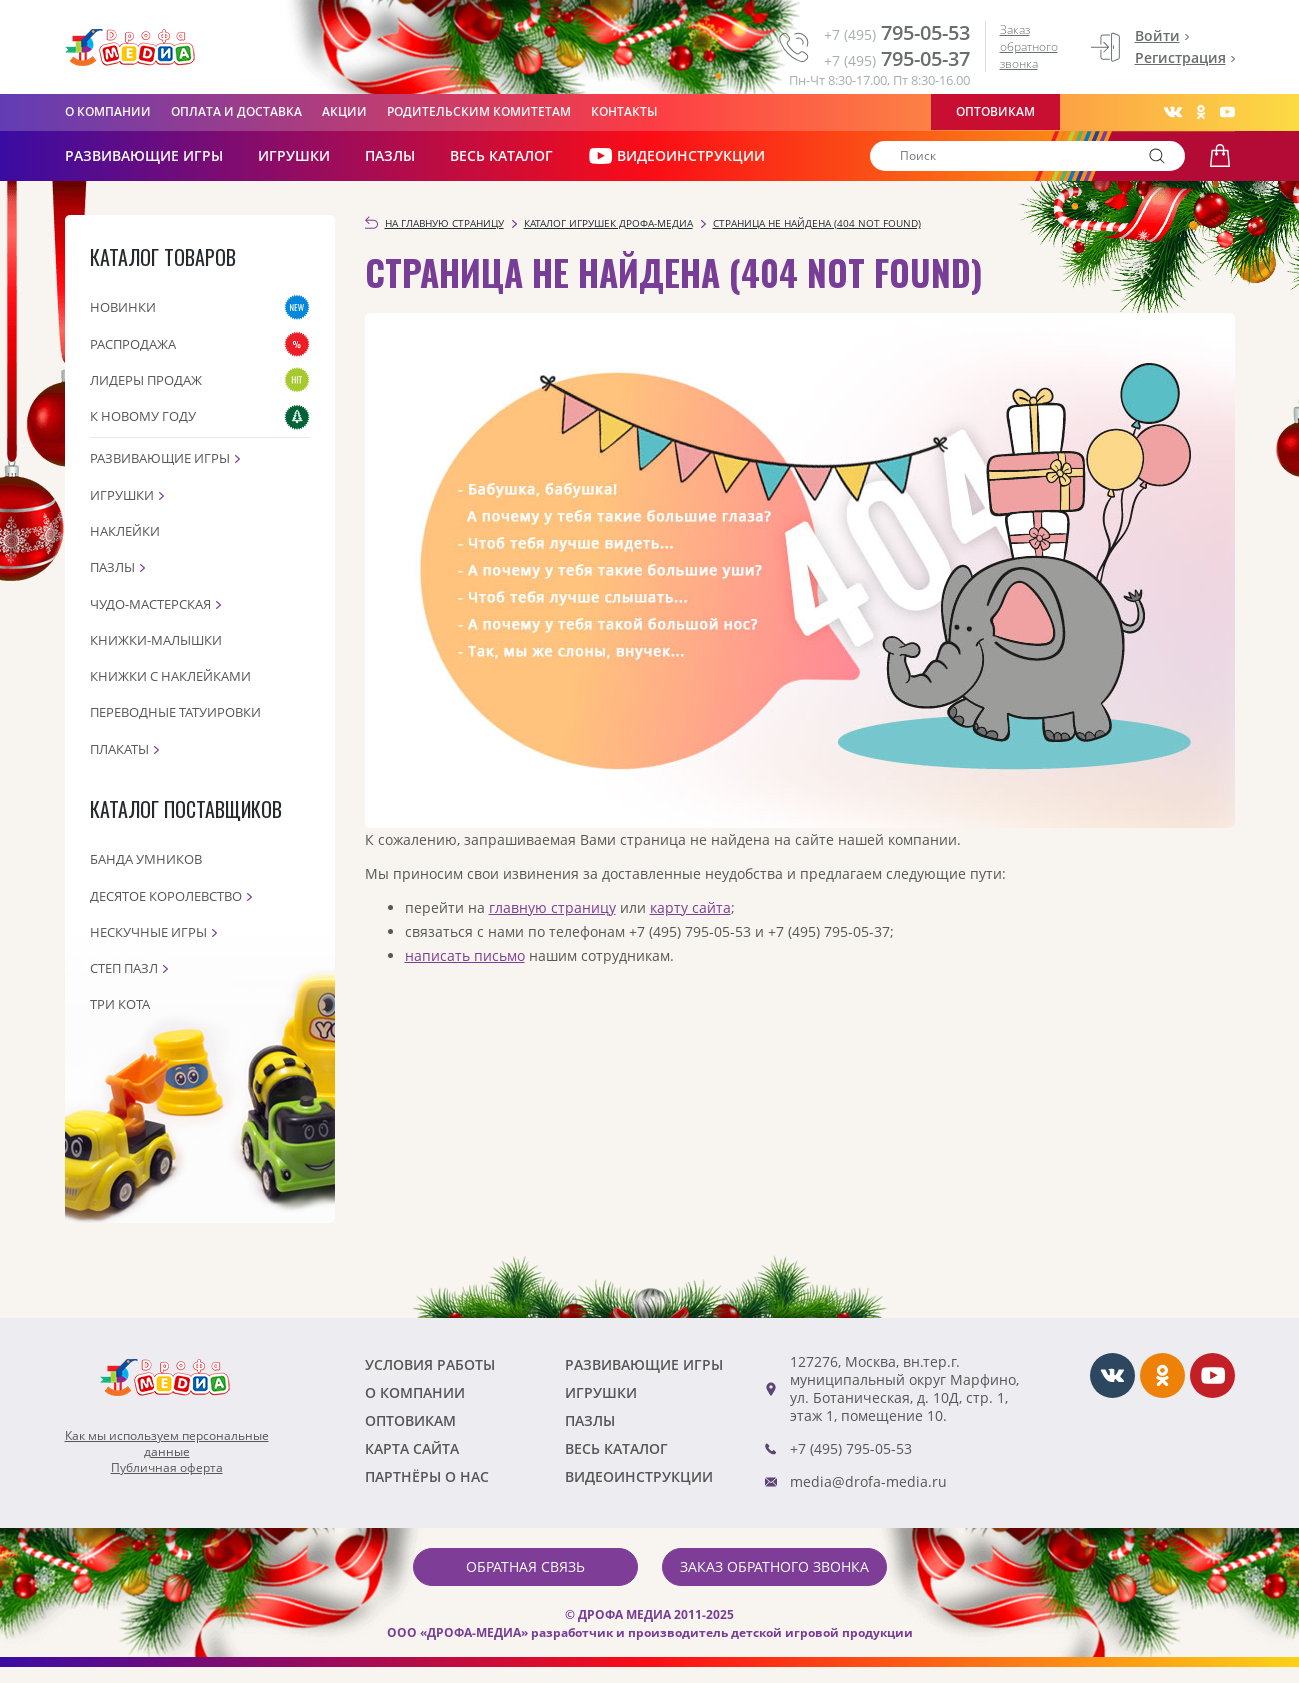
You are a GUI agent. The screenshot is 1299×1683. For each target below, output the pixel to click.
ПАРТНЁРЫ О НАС (427, 1476)
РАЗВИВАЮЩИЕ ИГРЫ (144, 155)
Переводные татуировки (175, 712)
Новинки (123, 307)
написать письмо (465, 955)
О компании (108, 111)
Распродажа (133, 344)
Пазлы (390, 155)
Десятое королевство (166, 896)
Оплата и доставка (236, 111)
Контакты (624, 111)
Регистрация (1180, 57)
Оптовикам (995, 111)
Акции (344, 111)
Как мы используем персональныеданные (167, 1444)
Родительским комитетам (479, 111)
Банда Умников (146, 859)
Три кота (120, 1004)
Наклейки (125, 531)
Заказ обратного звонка (1029, 46)
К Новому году (143, 416)
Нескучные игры (148, 932)
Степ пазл (124, 968)
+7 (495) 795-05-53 (851, 1448)
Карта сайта (412, 1448)
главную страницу (552, 907)
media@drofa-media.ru (868, 1481)
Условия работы (430, 1364)
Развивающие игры (160, 458)
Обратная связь (525, 1566)
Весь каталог (501, 155)
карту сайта (690, 907)
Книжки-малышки (156, 640)
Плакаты (119, 749)
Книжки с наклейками (170, 676)
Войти (1157, 35)
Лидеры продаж (146, 380)
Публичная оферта (167, 1468)
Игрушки (294, 155)
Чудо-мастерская (150, 604)
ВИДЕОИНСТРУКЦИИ (676, 156)
